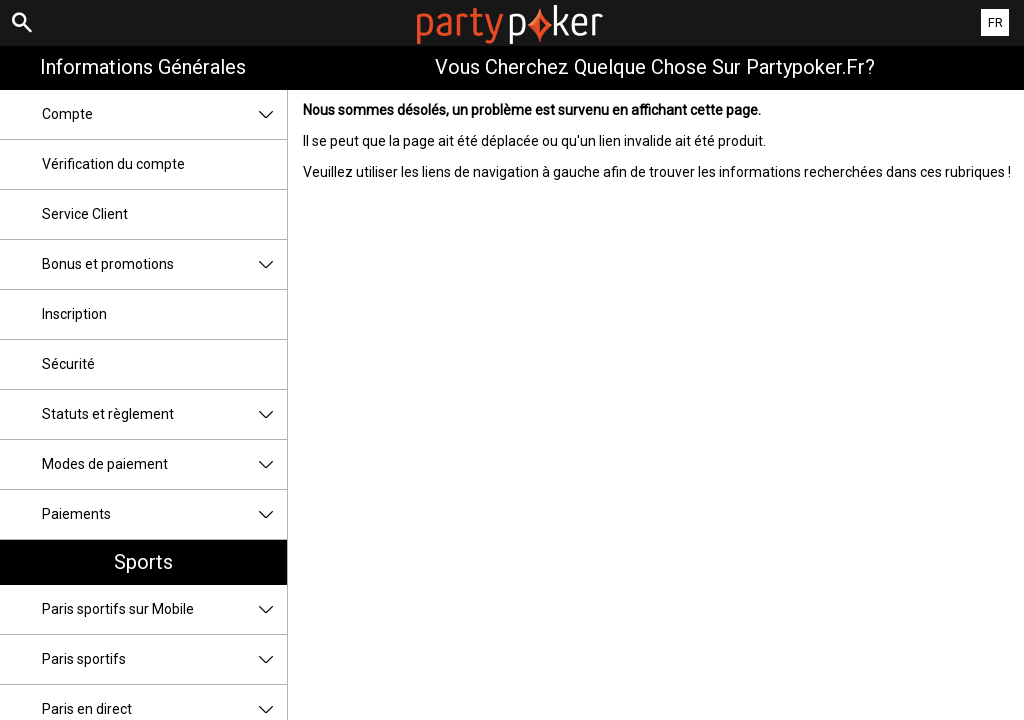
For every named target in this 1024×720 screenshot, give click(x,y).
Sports (143, 562)
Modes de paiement (164, 464)
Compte (164, 114)
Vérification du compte (113, 164)
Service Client (85, 214)
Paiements (164, 514)
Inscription (74, 314)
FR (995, 22)
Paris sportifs (164, 659)
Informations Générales (143, 67)
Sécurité (68, 364)
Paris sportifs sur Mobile (164, 609)
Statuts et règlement (164, 414)
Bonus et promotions (164, 264)
